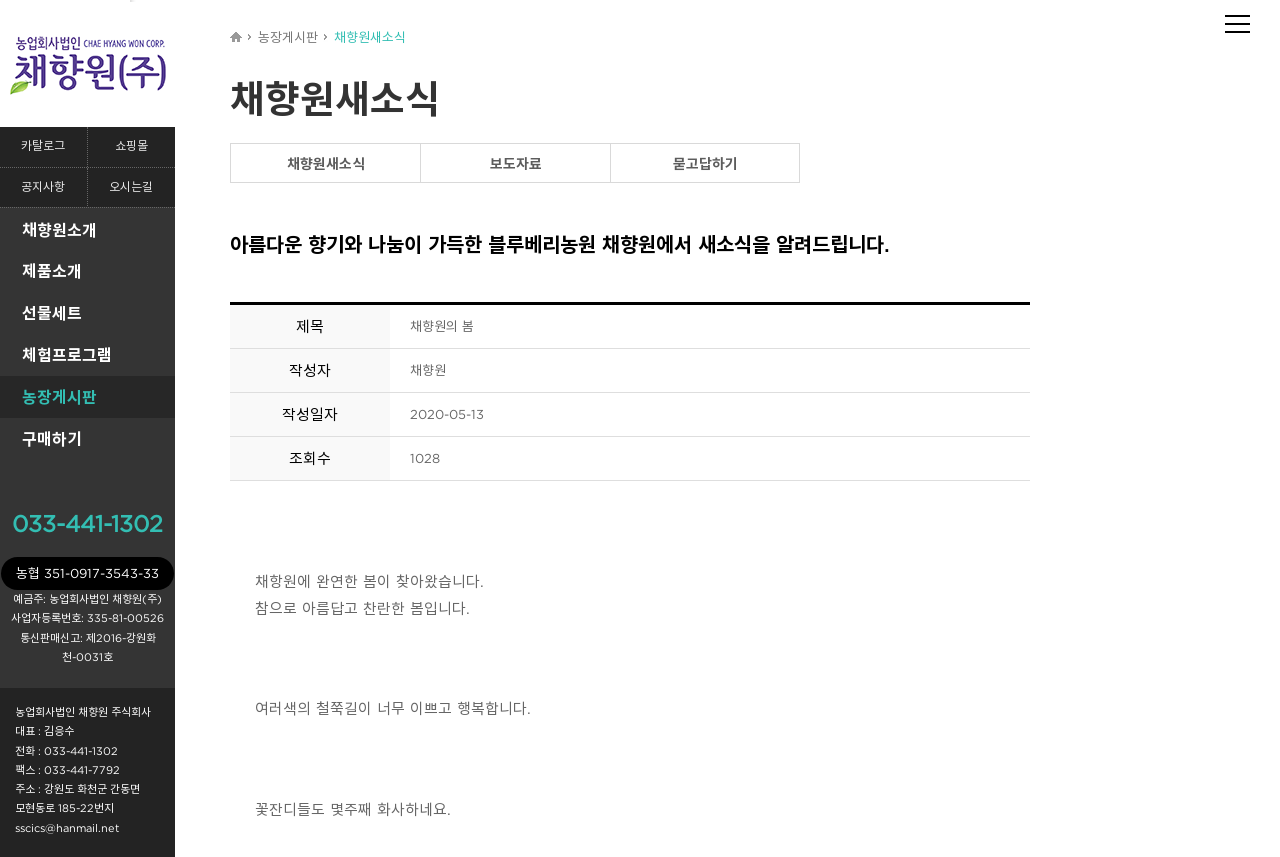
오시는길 (131, 187)
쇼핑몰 (131, 146)
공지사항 (43, 187)
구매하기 (52, 439)
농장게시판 (59, 397)
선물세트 (52, 313)
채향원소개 (59, 230)
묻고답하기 (705, 163)
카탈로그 (43, 146)
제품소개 (52, 271)
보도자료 (516, 163)
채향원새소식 (326, 163)
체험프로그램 (67, 355)
